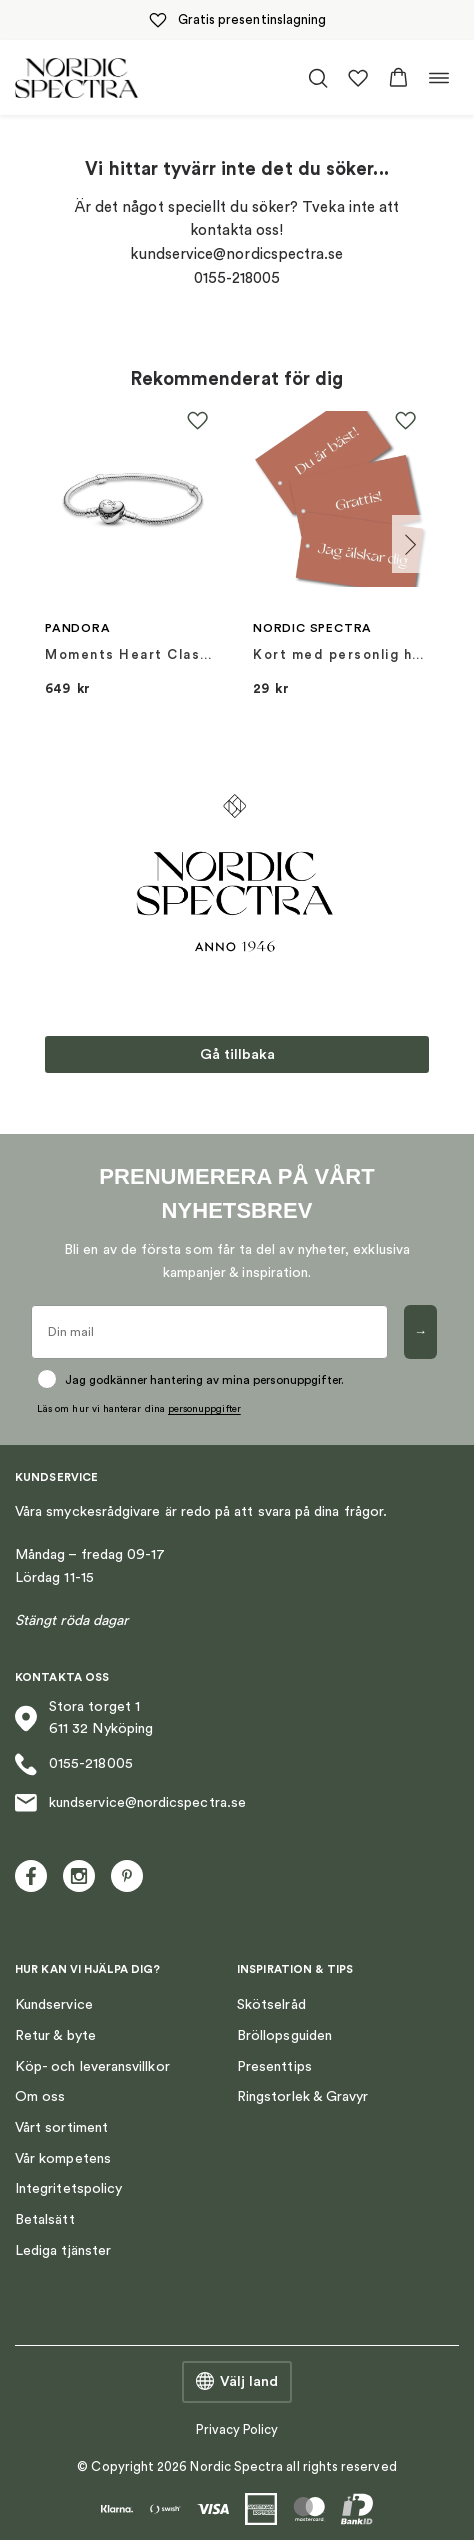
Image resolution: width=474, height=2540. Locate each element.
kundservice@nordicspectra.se (130, 1803)
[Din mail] (209, 1332)
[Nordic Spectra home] (76, 77)
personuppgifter (204, 1409)
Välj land (237, 2382)
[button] (398, 78)
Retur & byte (55, 2036)
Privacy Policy (237, 2429)
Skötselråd (271, 2005)
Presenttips (274, 2067)
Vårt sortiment (61, 2128)
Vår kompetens (63, 2159)
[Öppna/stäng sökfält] (318, 78)
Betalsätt (45, 2220)
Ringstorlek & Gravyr (302, 2097)
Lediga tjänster (63, 2251)
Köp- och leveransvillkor (92, 2067)
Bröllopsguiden (284, 2036)
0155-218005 (74, 1764)
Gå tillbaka (237, 1054)
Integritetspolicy (68, 2189)
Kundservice (54, 2005)
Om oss (40, 2097)
